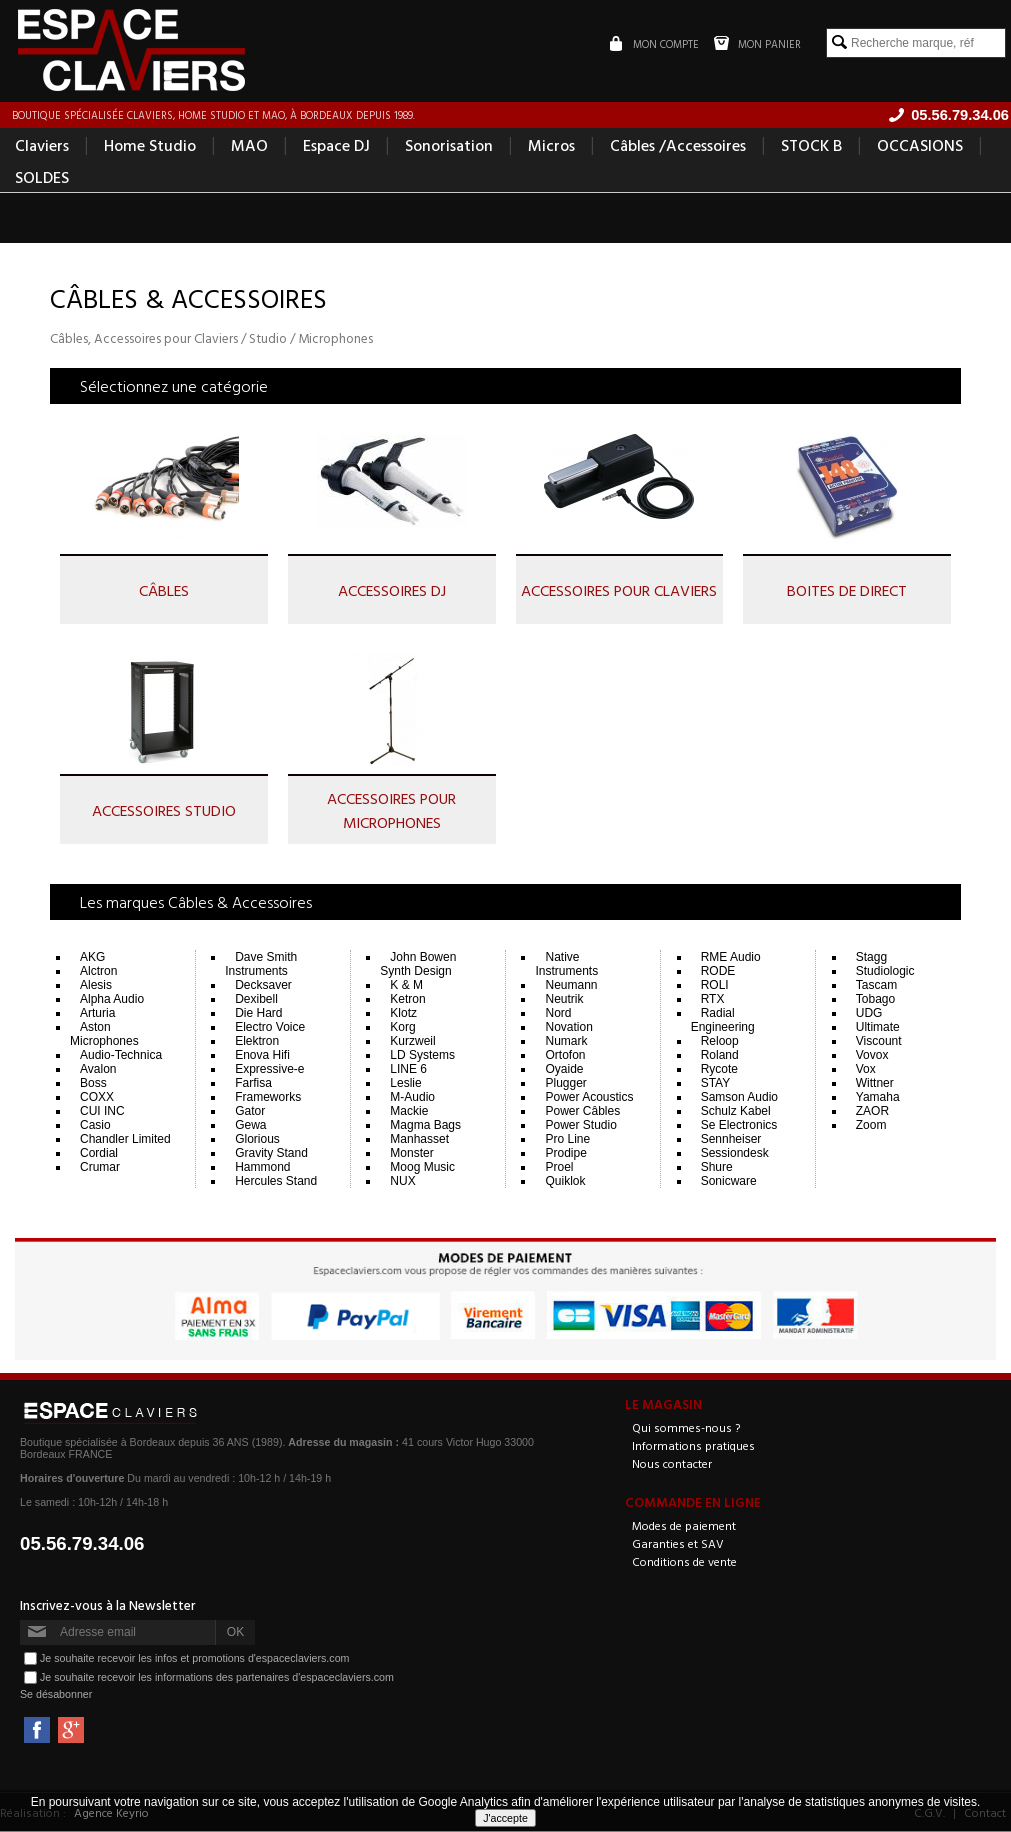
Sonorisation (449, 146)
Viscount (879, 1042)
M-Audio (412, 1098)
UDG (869, 1014)
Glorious (257, 1140)
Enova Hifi (262, 1056)
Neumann (571, 986)
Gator (250, 1112)
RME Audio (731, 958)
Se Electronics (739, 1126)
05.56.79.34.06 (82, 1544)
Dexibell (256, 1000)
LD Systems (422, 1056)
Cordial (99, 1154)
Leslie (405, 1084)
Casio (95, 1126)
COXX (97, 1098)
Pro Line (567, 1140)
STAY (716, 1084)
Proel (559, 1168)
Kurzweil (412, 1042)
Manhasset (419, 1140)
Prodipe (565, 1154)
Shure (717, 1168)
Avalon (98, 1070)
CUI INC (102, 1112)
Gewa (250, 1126)
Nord (558, 1014)
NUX (402, 1182)
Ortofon (565, 1056)
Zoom (871, 1126)
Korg (402, 1028)
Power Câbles (582, 1112)
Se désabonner (56, 1695)
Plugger (565, 1084)
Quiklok (565, 1182)
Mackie (409, 1112)
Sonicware (729, 1182)
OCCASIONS (920, 146)
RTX (713, 1000)
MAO (249, 146)
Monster (411, 1154)
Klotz (403, 1014)
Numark (566, 1042)
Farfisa (253, 1084)
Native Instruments (566, 965)
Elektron (257, 1042)
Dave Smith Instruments (261, 965)
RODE (718, 972)
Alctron (98, 972)
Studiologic (885, 972)
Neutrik (564, 1000)
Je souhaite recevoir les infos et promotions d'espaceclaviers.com (194, 1658)
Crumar (100, 1168)
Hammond (262, 1168)
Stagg (871, 958)
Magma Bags (425, 1126)
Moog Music (422, 1168)
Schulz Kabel (736, 1112)
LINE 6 (408, 1070)
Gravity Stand (271, 1154)
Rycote (719, 1070)
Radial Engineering (723, 1021)
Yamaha (878, 1098)
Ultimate (878, 1028)
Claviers (42, 146)
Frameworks (268, 1098)
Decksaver (263, 986)
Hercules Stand (276, 1182)
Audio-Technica (121, 1056)
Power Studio (580, 1126)
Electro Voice (270, 1028)
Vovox (872, 1056)
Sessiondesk (735, 1154)
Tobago (875, 1000)
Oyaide (564, 1070)
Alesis (96, 986)
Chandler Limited (125, 1140)
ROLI (715, 986)
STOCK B (811, 146)
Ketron (407, 1000)
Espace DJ (336, 146)
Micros (551, 146)
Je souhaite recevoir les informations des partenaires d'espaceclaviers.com (217, 1677)
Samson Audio (739, 1098)
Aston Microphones (104, 1035)
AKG (92, 958)
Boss (93, 1084)
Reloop (720, 1042)
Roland (720, 1056)
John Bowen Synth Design (418, 965)
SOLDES (42, 178)
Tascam (876, 986)
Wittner (875, 1084)
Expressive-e (269, 1070)
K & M (406, 986)
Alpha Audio (112, 1000)
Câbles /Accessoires (678, 146)
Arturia (97, 1014)
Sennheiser (731, 1140)
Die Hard (258, 1014)
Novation (568, 1028)
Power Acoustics (589, 1098)
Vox (866, 1070)
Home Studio (150, 146)
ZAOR (872, 1112)
